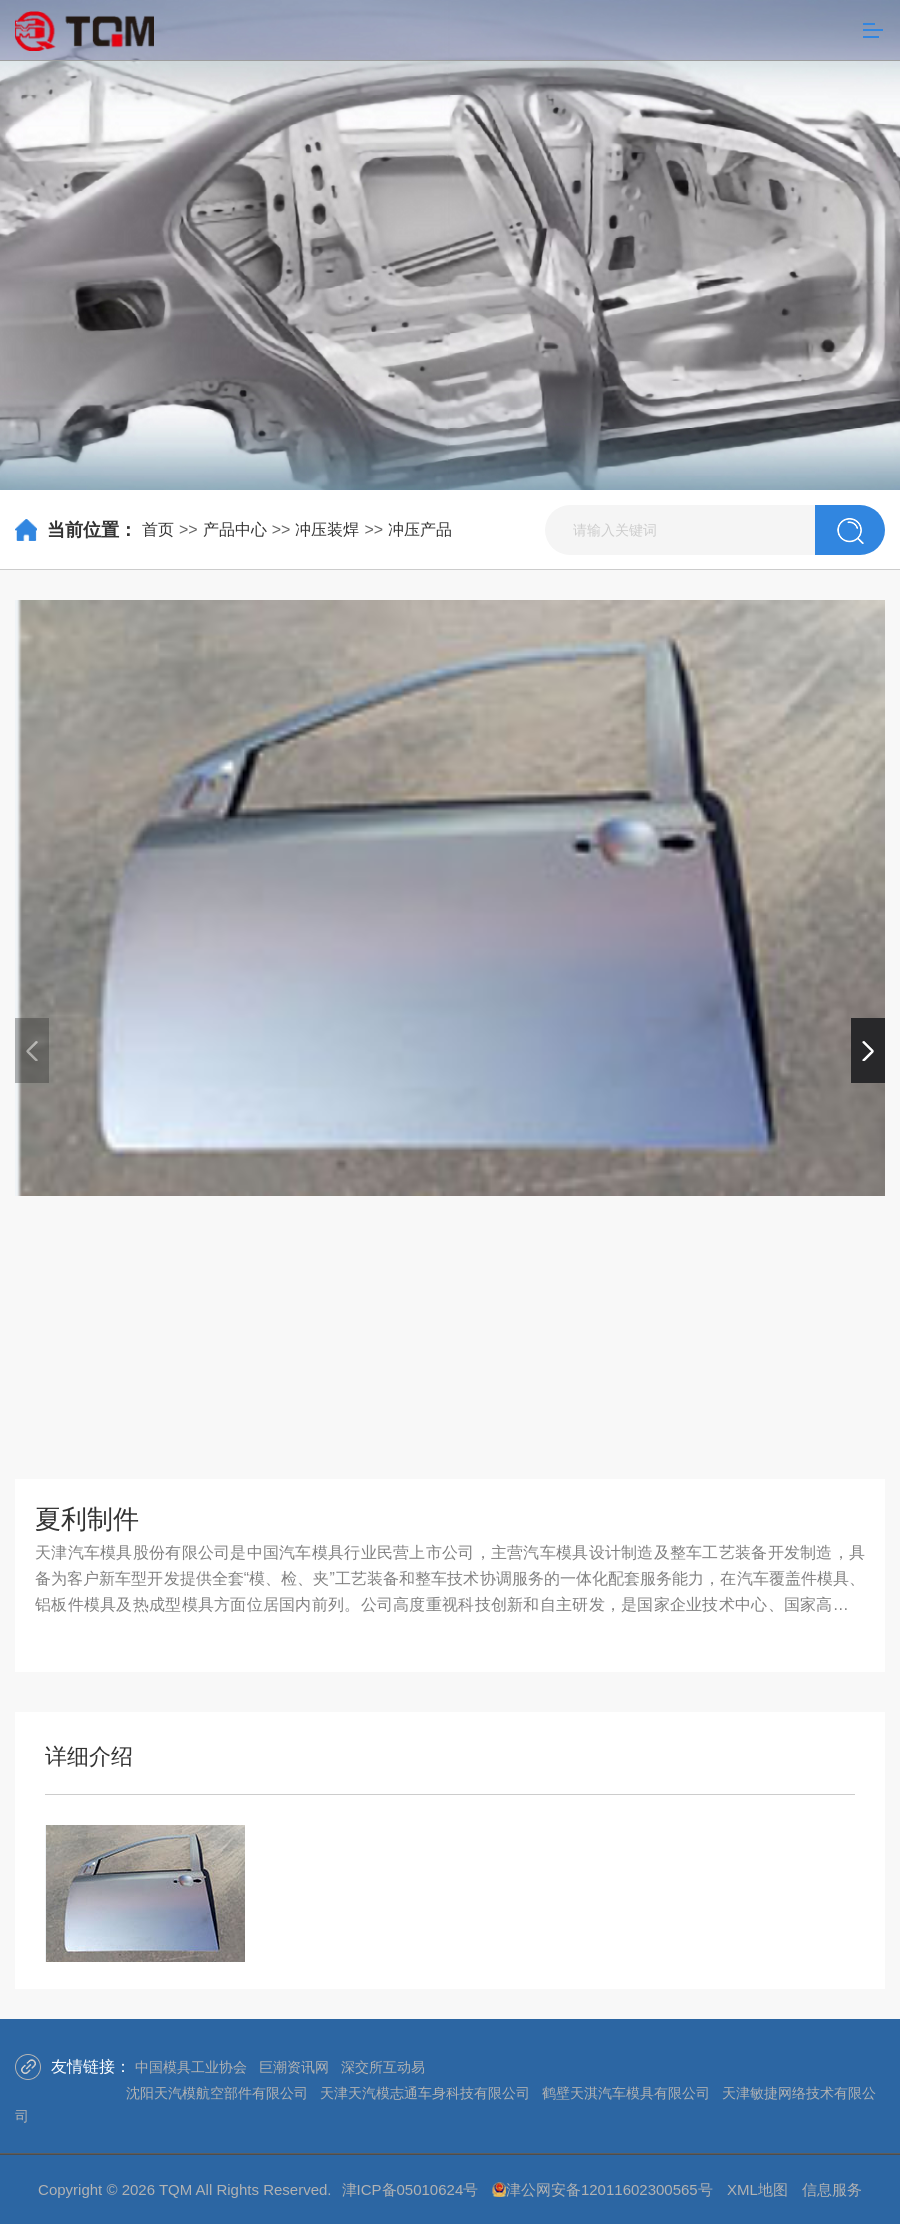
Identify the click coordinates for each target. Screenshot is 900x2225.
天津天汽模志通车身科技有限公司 (425, 2093)
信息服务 (832, 2189)
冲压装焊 (327, 529)
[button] (868, 1050)
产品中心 (235, 529)
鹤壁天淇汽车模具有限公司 (626, 2093)
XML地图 (757, 2189)
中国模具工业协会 (191, 2067)
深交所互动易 (383, 2067)
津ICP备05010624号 (410, 2189)
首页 (158, 529)
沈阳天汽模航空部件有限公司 (217, 2093)
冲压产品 (420, 529)
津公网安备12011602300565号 (609, 2189)
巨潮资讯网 (294, 2067)
